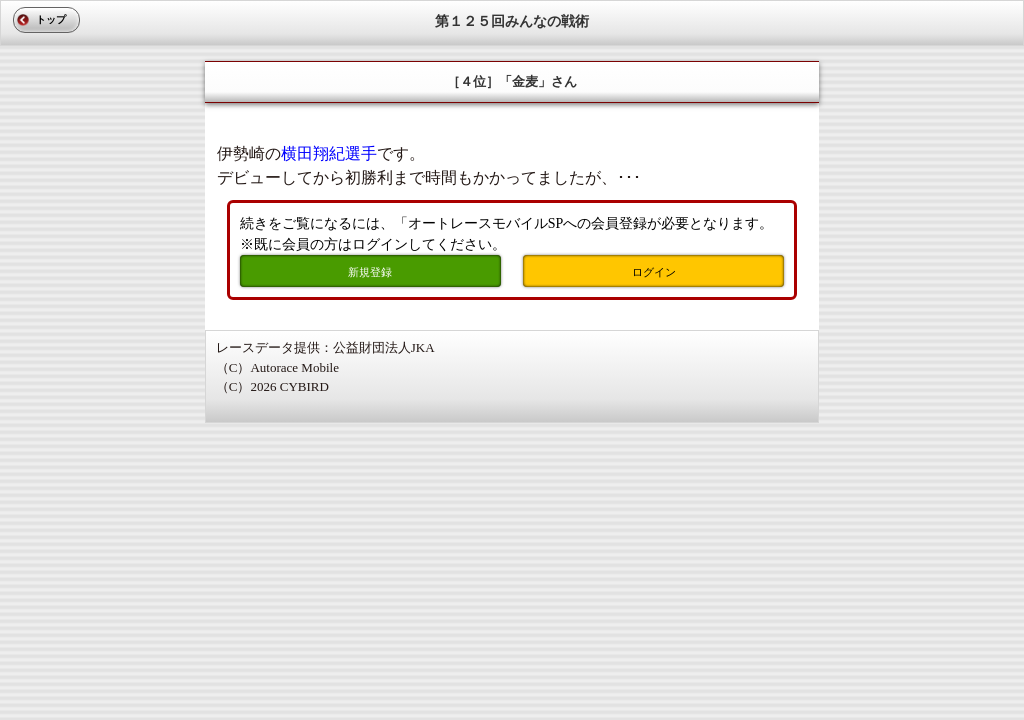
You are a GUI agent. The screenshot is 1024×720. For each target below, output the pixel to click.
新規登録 (370, 272)
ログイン (654, 272)
